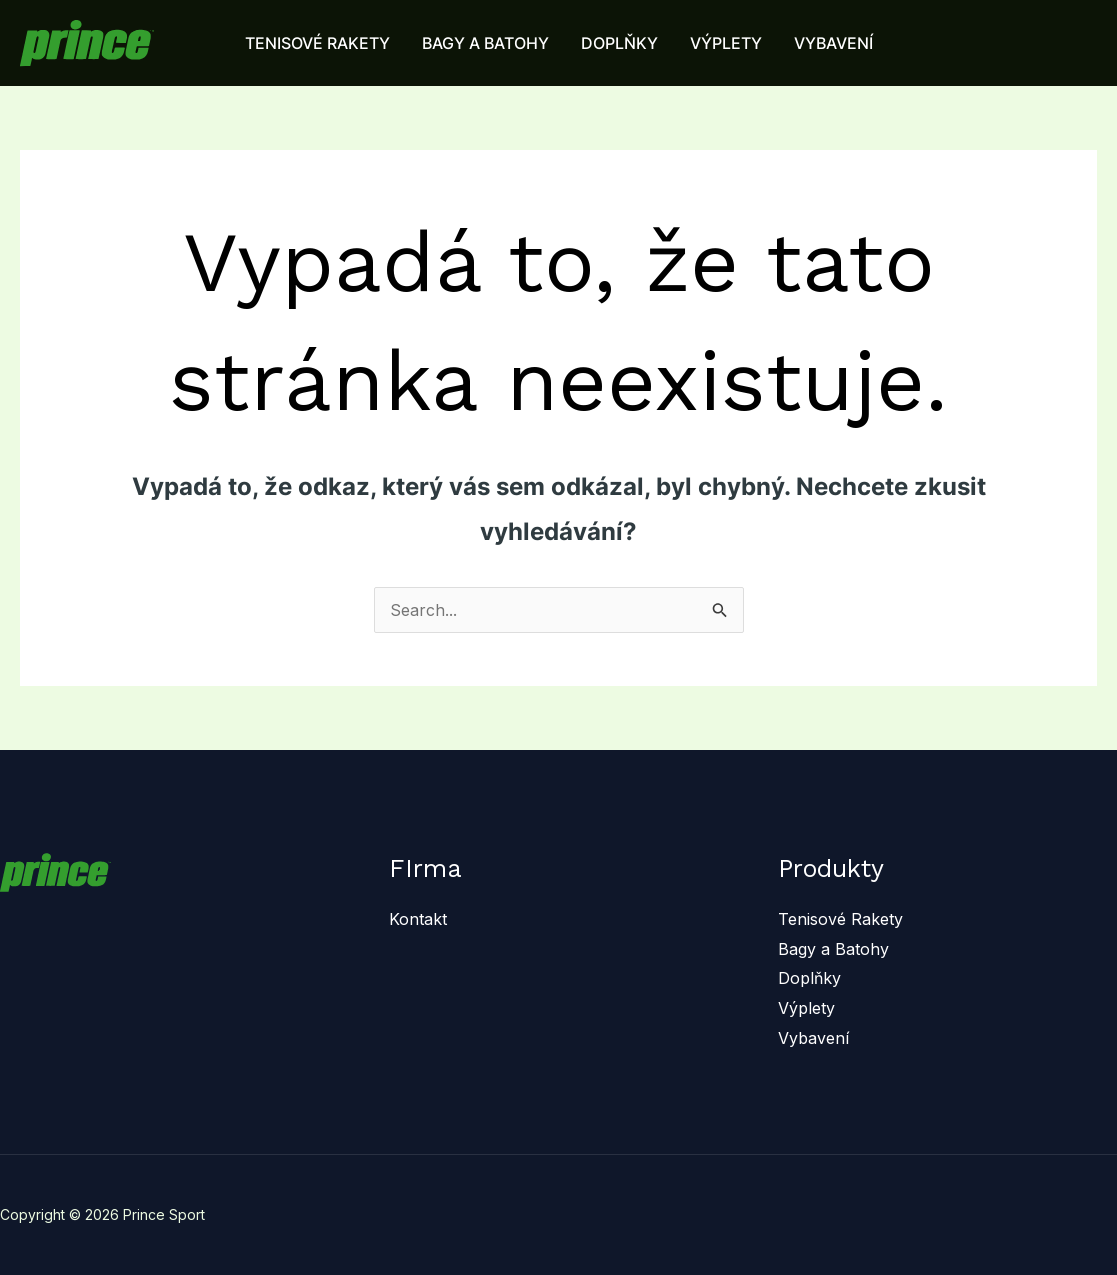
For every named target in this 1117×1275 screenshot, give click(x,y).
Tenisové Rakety (840, 919)
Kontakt (418, 919)
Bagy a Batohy (833, 949)
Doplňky (809, 978)
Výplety (806, 1008)
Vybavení (813, 1038)
